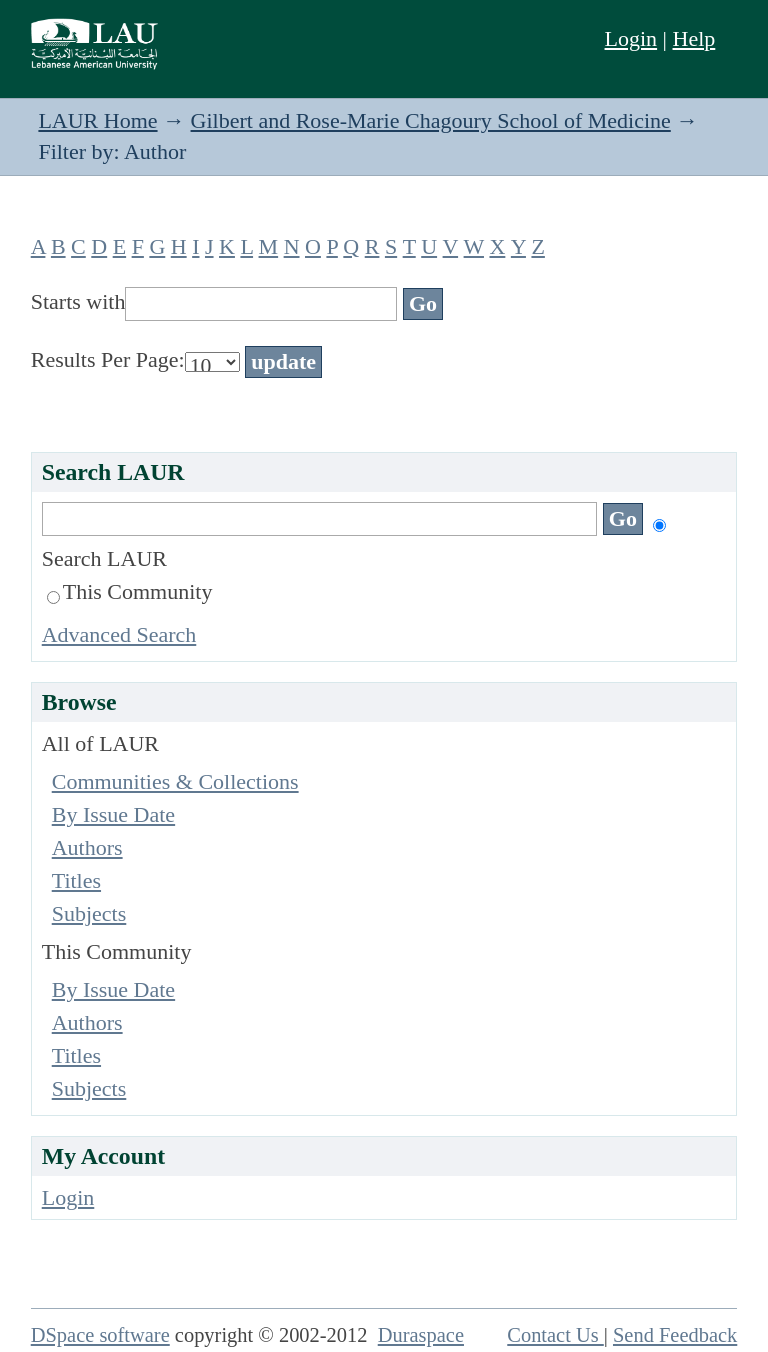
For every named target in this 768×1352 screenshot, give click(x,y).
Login (631, 38)
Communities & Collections (175, 781)
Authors (87, 847)
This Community (130, 591)
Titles (76, 880)
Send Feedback (675, 1335)
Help (694, 38)
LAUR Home (97, 120)
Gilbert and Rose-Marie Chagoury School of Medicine (431, 120)
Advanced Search (119, 634)
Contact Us (555, 1335)
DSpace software (100, 1335)
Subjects (89, 913)
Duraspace (421, 1335)
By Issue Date (113, 814)
